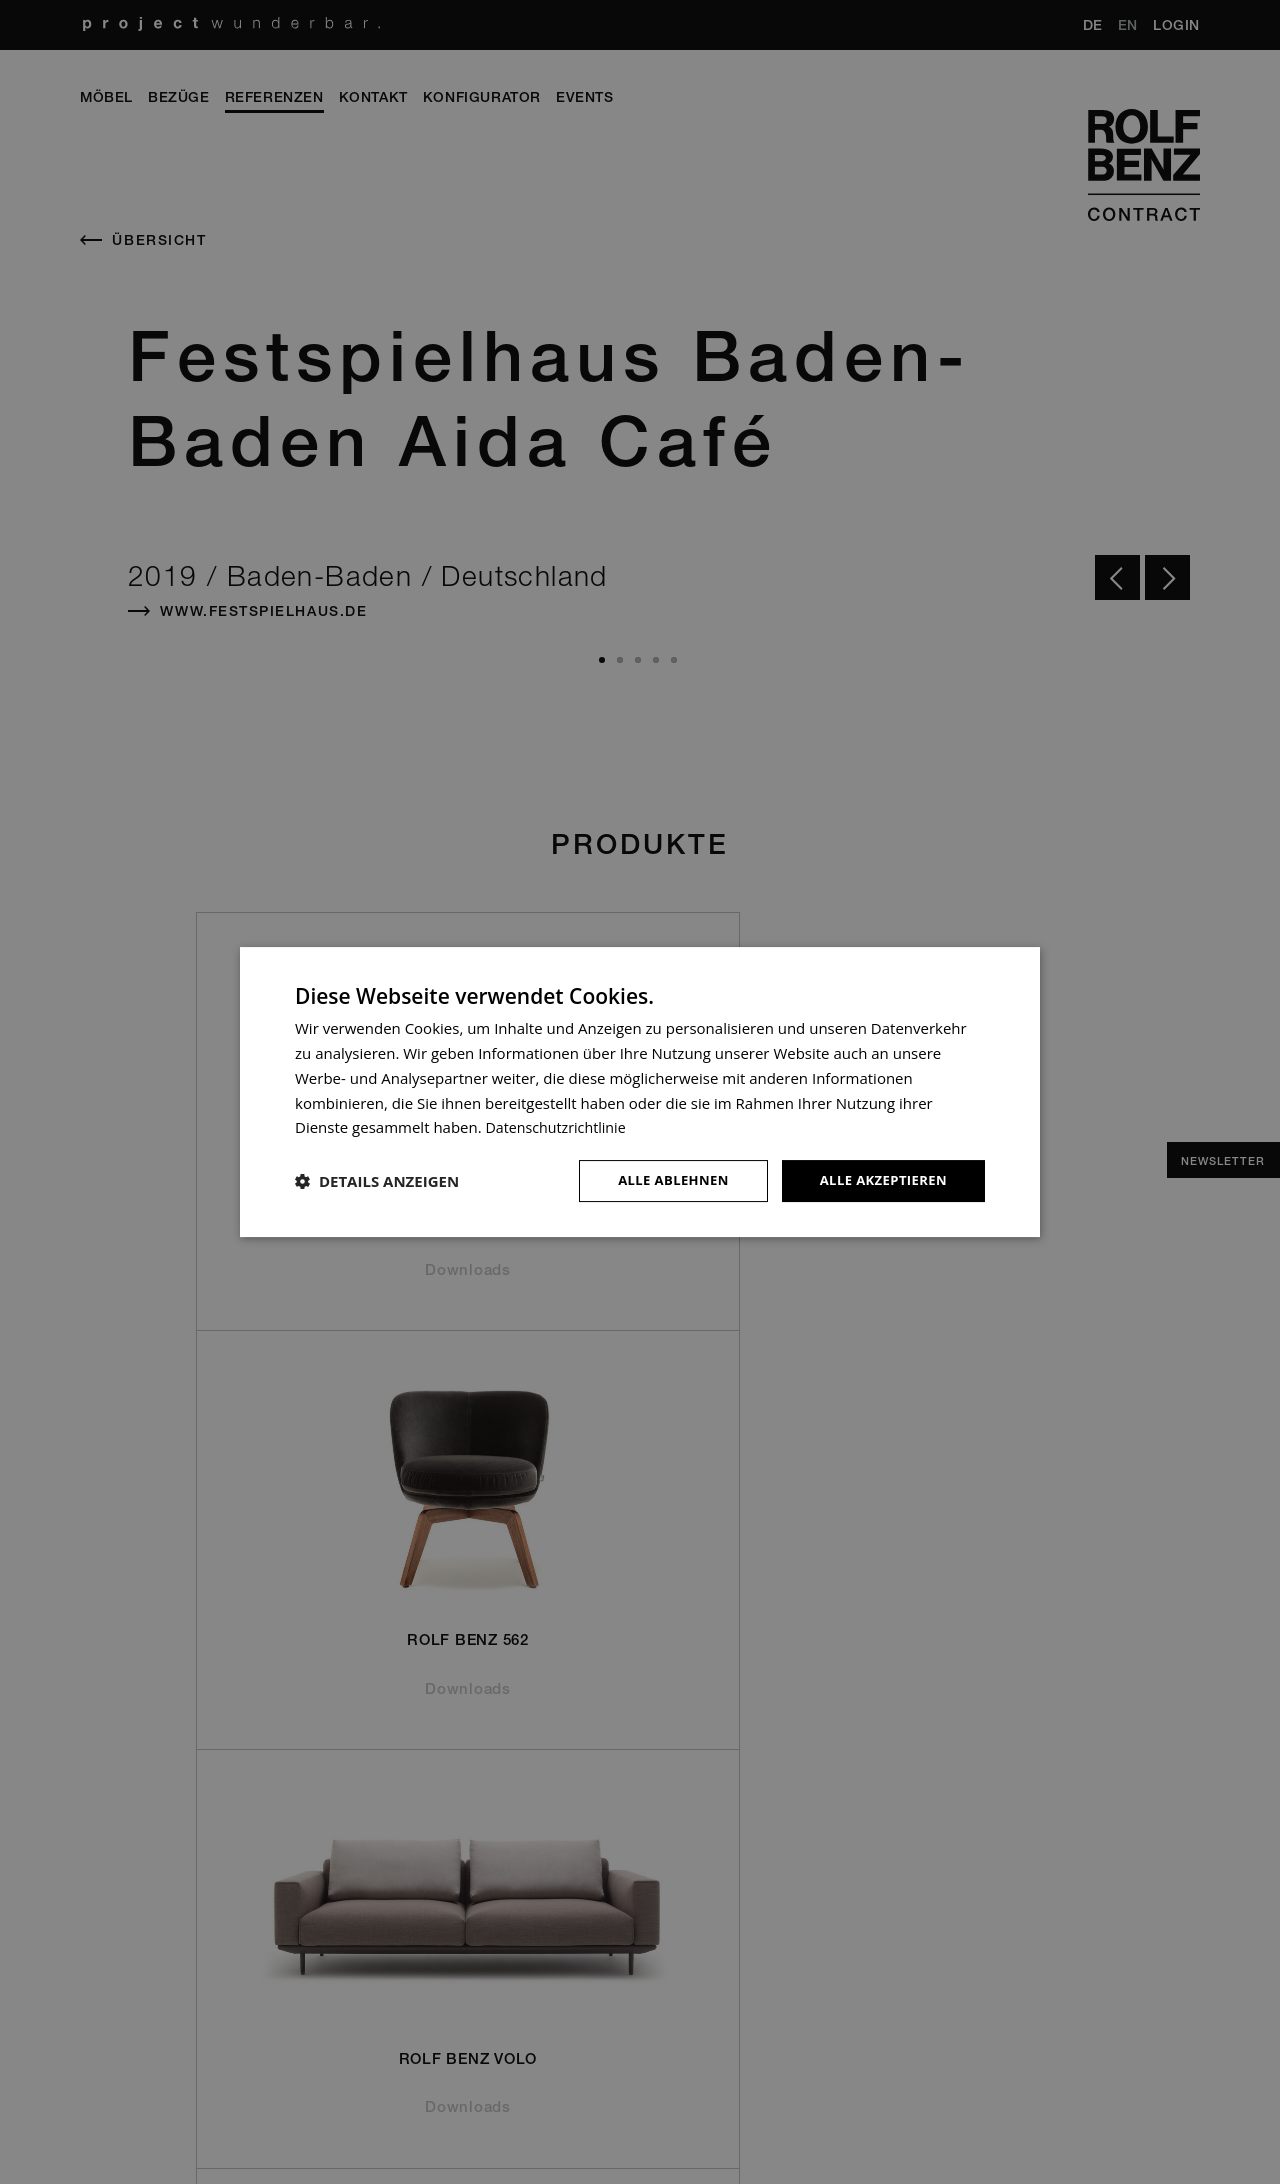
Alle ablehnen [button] (661, 1180)
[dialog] (640, 1092)
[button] (377, 1181)
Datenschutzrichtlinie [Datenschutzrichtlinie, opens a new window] (560, 1126)
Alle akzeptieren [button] (879, 1180)
